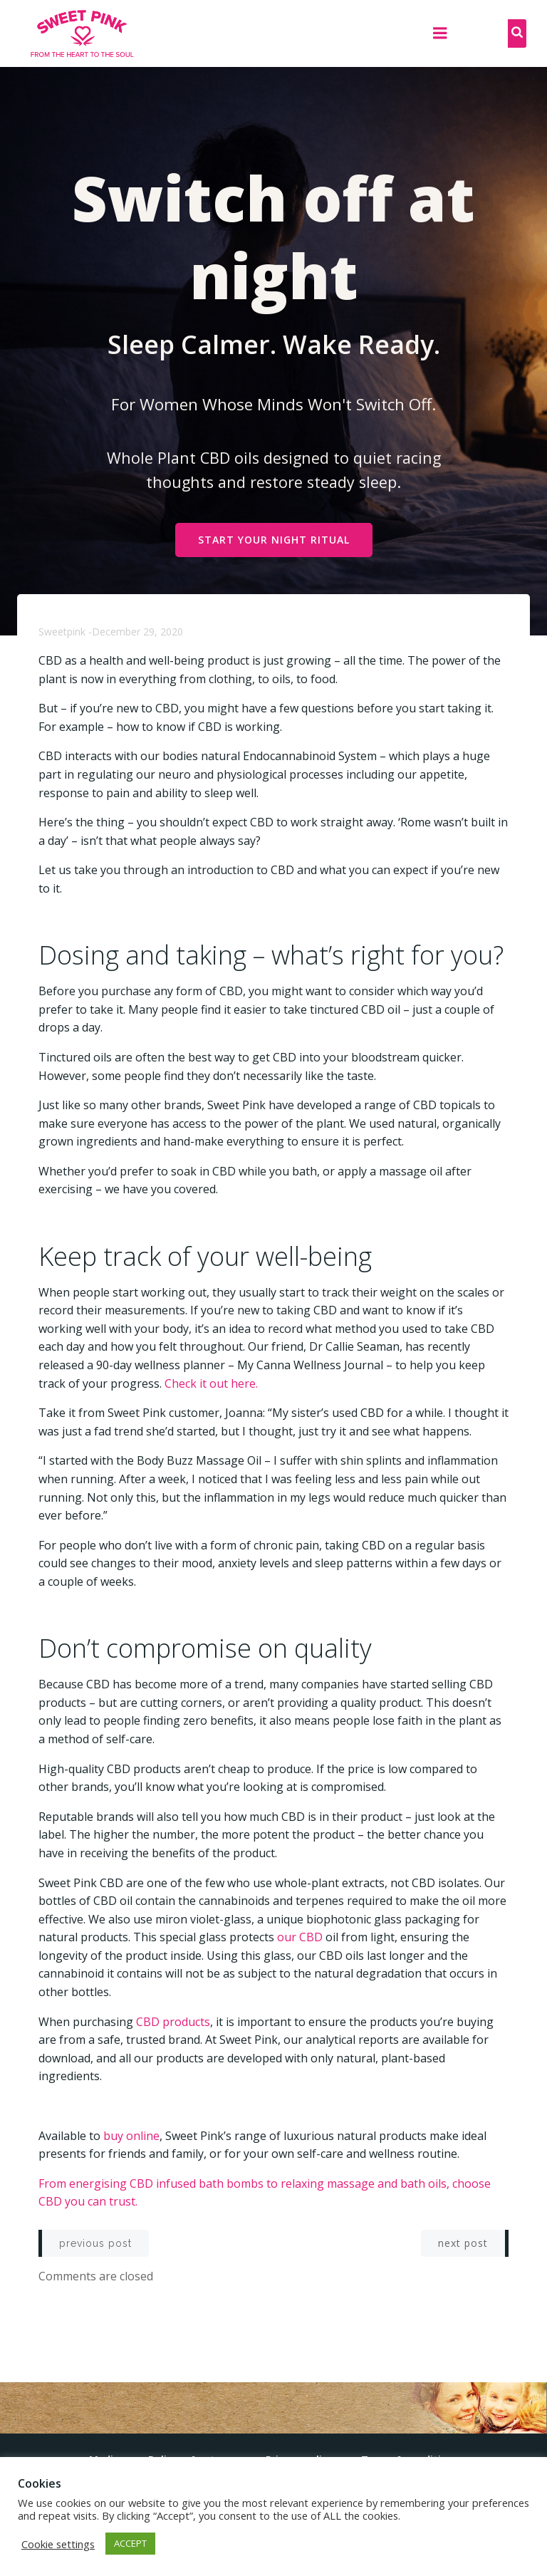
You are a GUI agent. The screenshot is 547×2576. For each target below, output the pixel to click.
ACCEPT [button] (130, 2543)
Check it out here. (211, 1383)
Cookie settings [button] (58, 2544)
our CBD (300, 1937)
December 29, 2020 (137, 631)
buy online (131, 2136)
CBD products (173, 2022)
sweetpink (61, 631)
